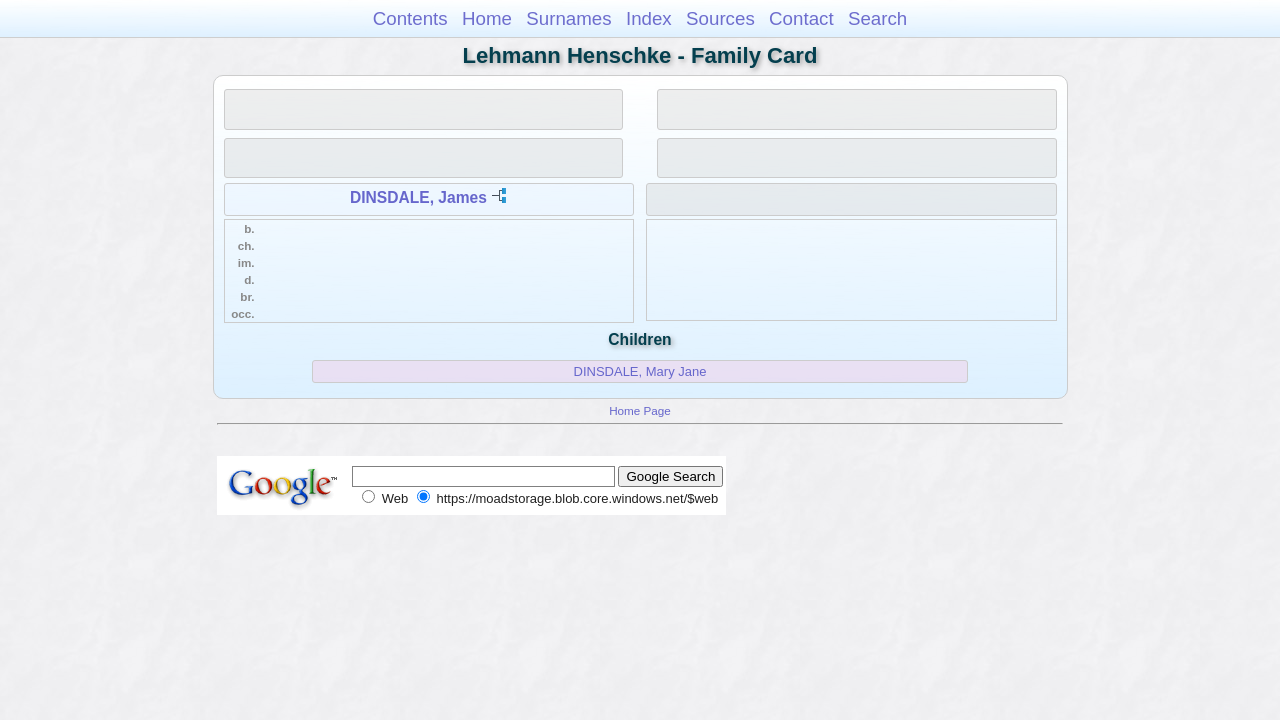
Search (877, 18)
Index (649, 18)
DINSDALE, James (418, 197)
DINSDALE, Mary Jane (640, 371)
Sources (720, 18)
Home (487, 18)
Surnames (568, 18)
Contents (410, 18)
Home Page (640, 410)
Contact (801, 18)
